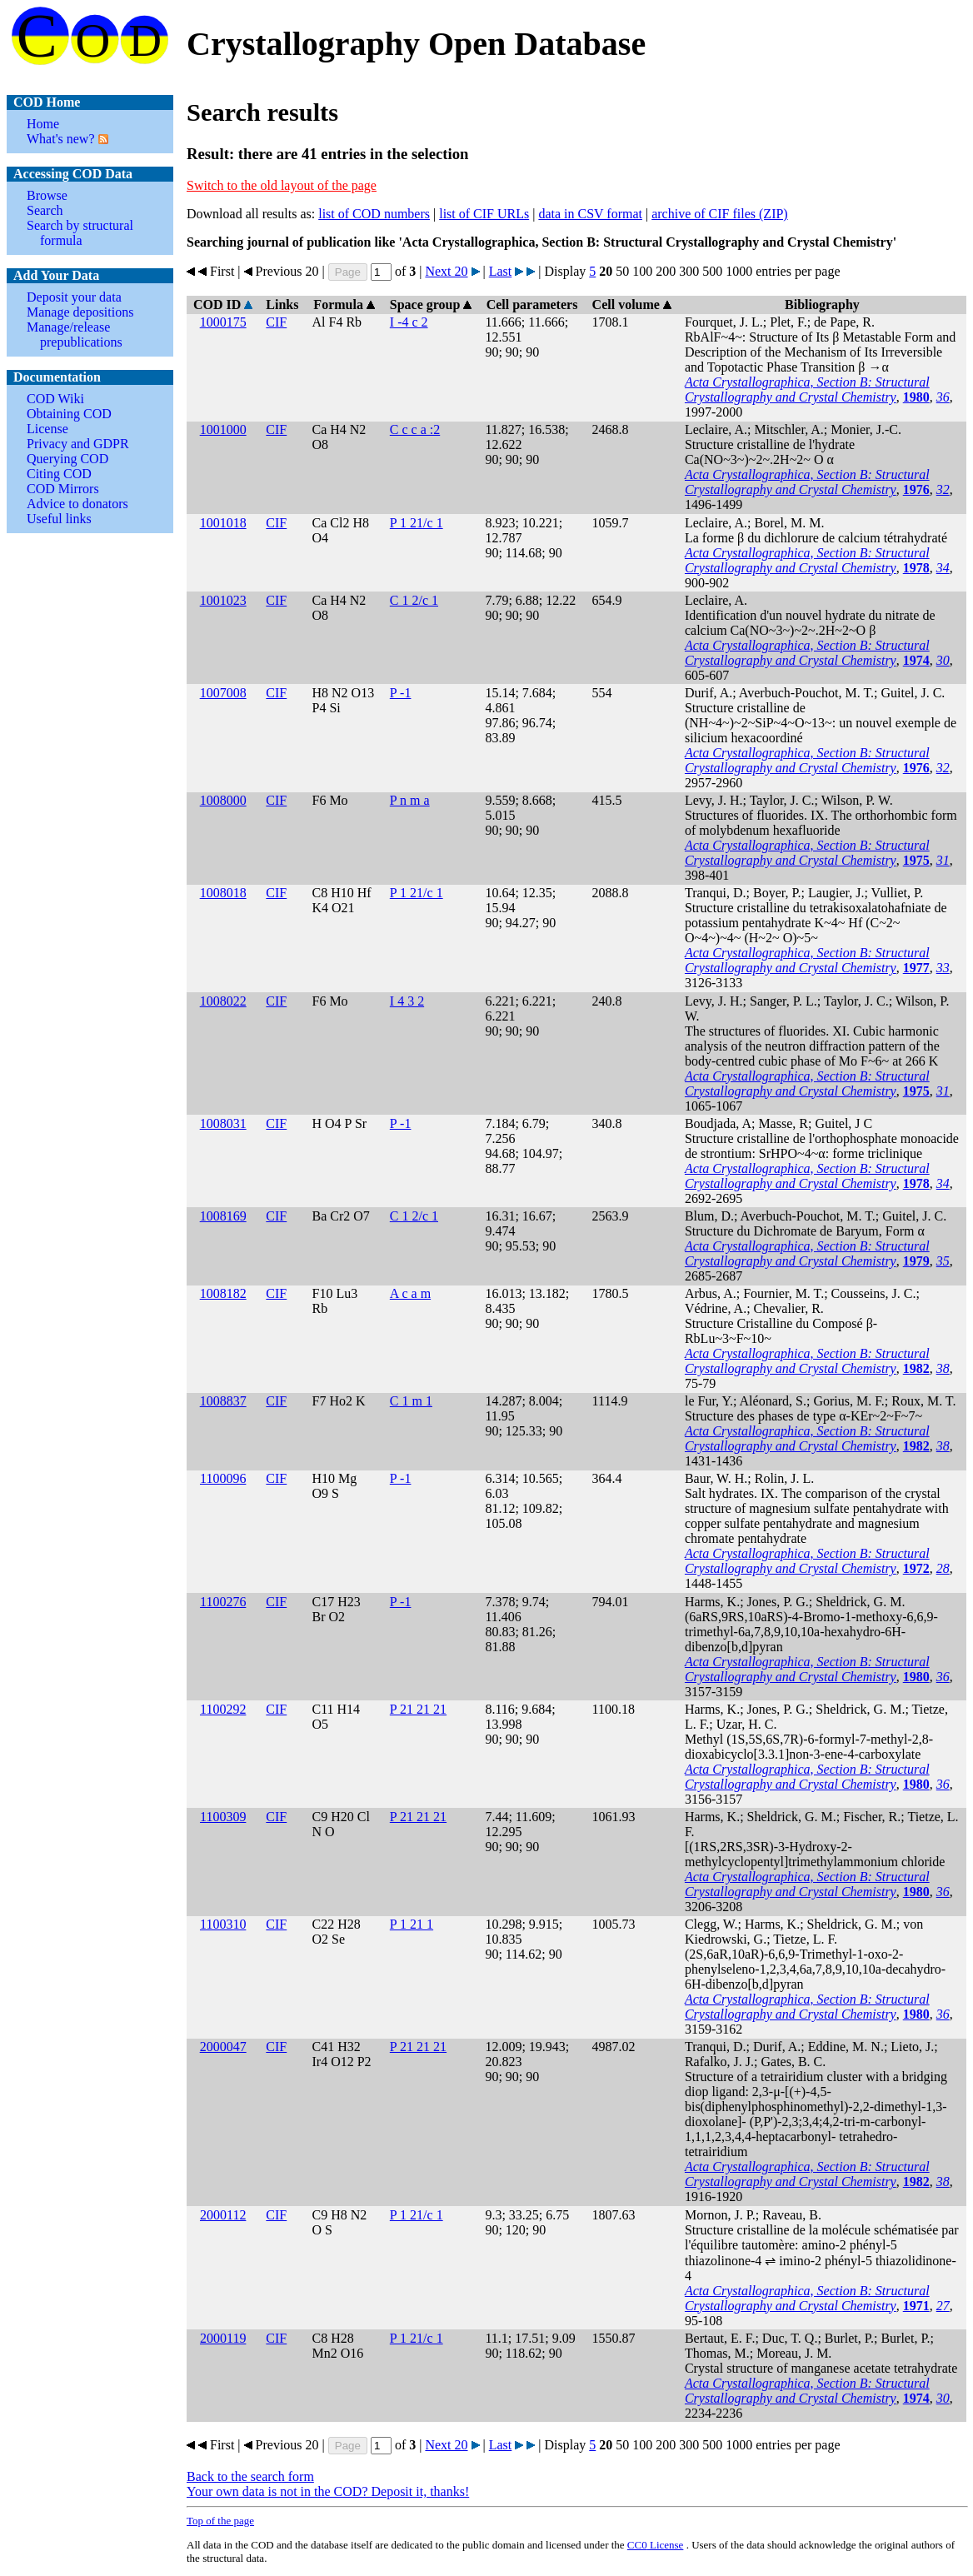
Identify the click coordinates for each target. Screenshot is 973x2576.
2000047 (223, 2046)
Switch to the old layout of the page (282, 185)
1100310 (223, 1924)
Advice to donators (77, 504)
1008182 (223, 1293)
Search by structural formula (80, 232)
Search (45, 210)
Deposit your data (74, 297)
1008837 (223, 1401)
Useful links (59, 519)
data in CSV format (590, 214)
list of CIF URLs (484, 214)
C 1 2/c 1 (414, 600)
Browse (47, 195)
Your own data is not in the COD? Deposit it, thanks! (328, 2491)
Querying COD (67, 459)
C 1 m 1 (411, 1401)
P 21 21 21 (418, 1709)
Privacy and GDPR (78, 444)
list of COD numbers (374, 214)
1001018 (223, 523)
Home (43, 124)
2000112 (223, 2215)
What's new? (61, 139)
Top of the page (220, 2520)
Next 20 (446, 271)
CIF (276, 322)
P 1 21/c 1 (416, 523)
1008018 (223, 893)
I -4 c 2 (409, 322)
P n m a (410, 800)
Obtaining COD (69, 414)
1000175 (223, 322)
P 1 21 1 (411, 1924)
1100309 (223, 1817)
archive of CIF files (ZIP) (719, 214)
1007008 (223, 693)
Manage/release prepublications (74, 334)
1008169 (223, 1216)
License (47, 429)
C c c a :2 (415, 429)
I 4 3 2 (407, 1001)
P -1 (401, 693)
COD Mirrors (63, 489)
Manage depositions (80, 312)
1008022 (223, 1001)
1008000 (223, 800)
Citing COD (59, 474)
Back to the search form (250, 2476)
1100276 (223, 1602)
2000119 (223, 2338)
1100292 (223, 1709)
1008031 (223, 1123)
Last (500, 271)
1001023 (223, 600)
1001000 (223, 429)
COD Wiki (55, 399)
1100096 (223, 1478)
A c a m (410, 1293)
